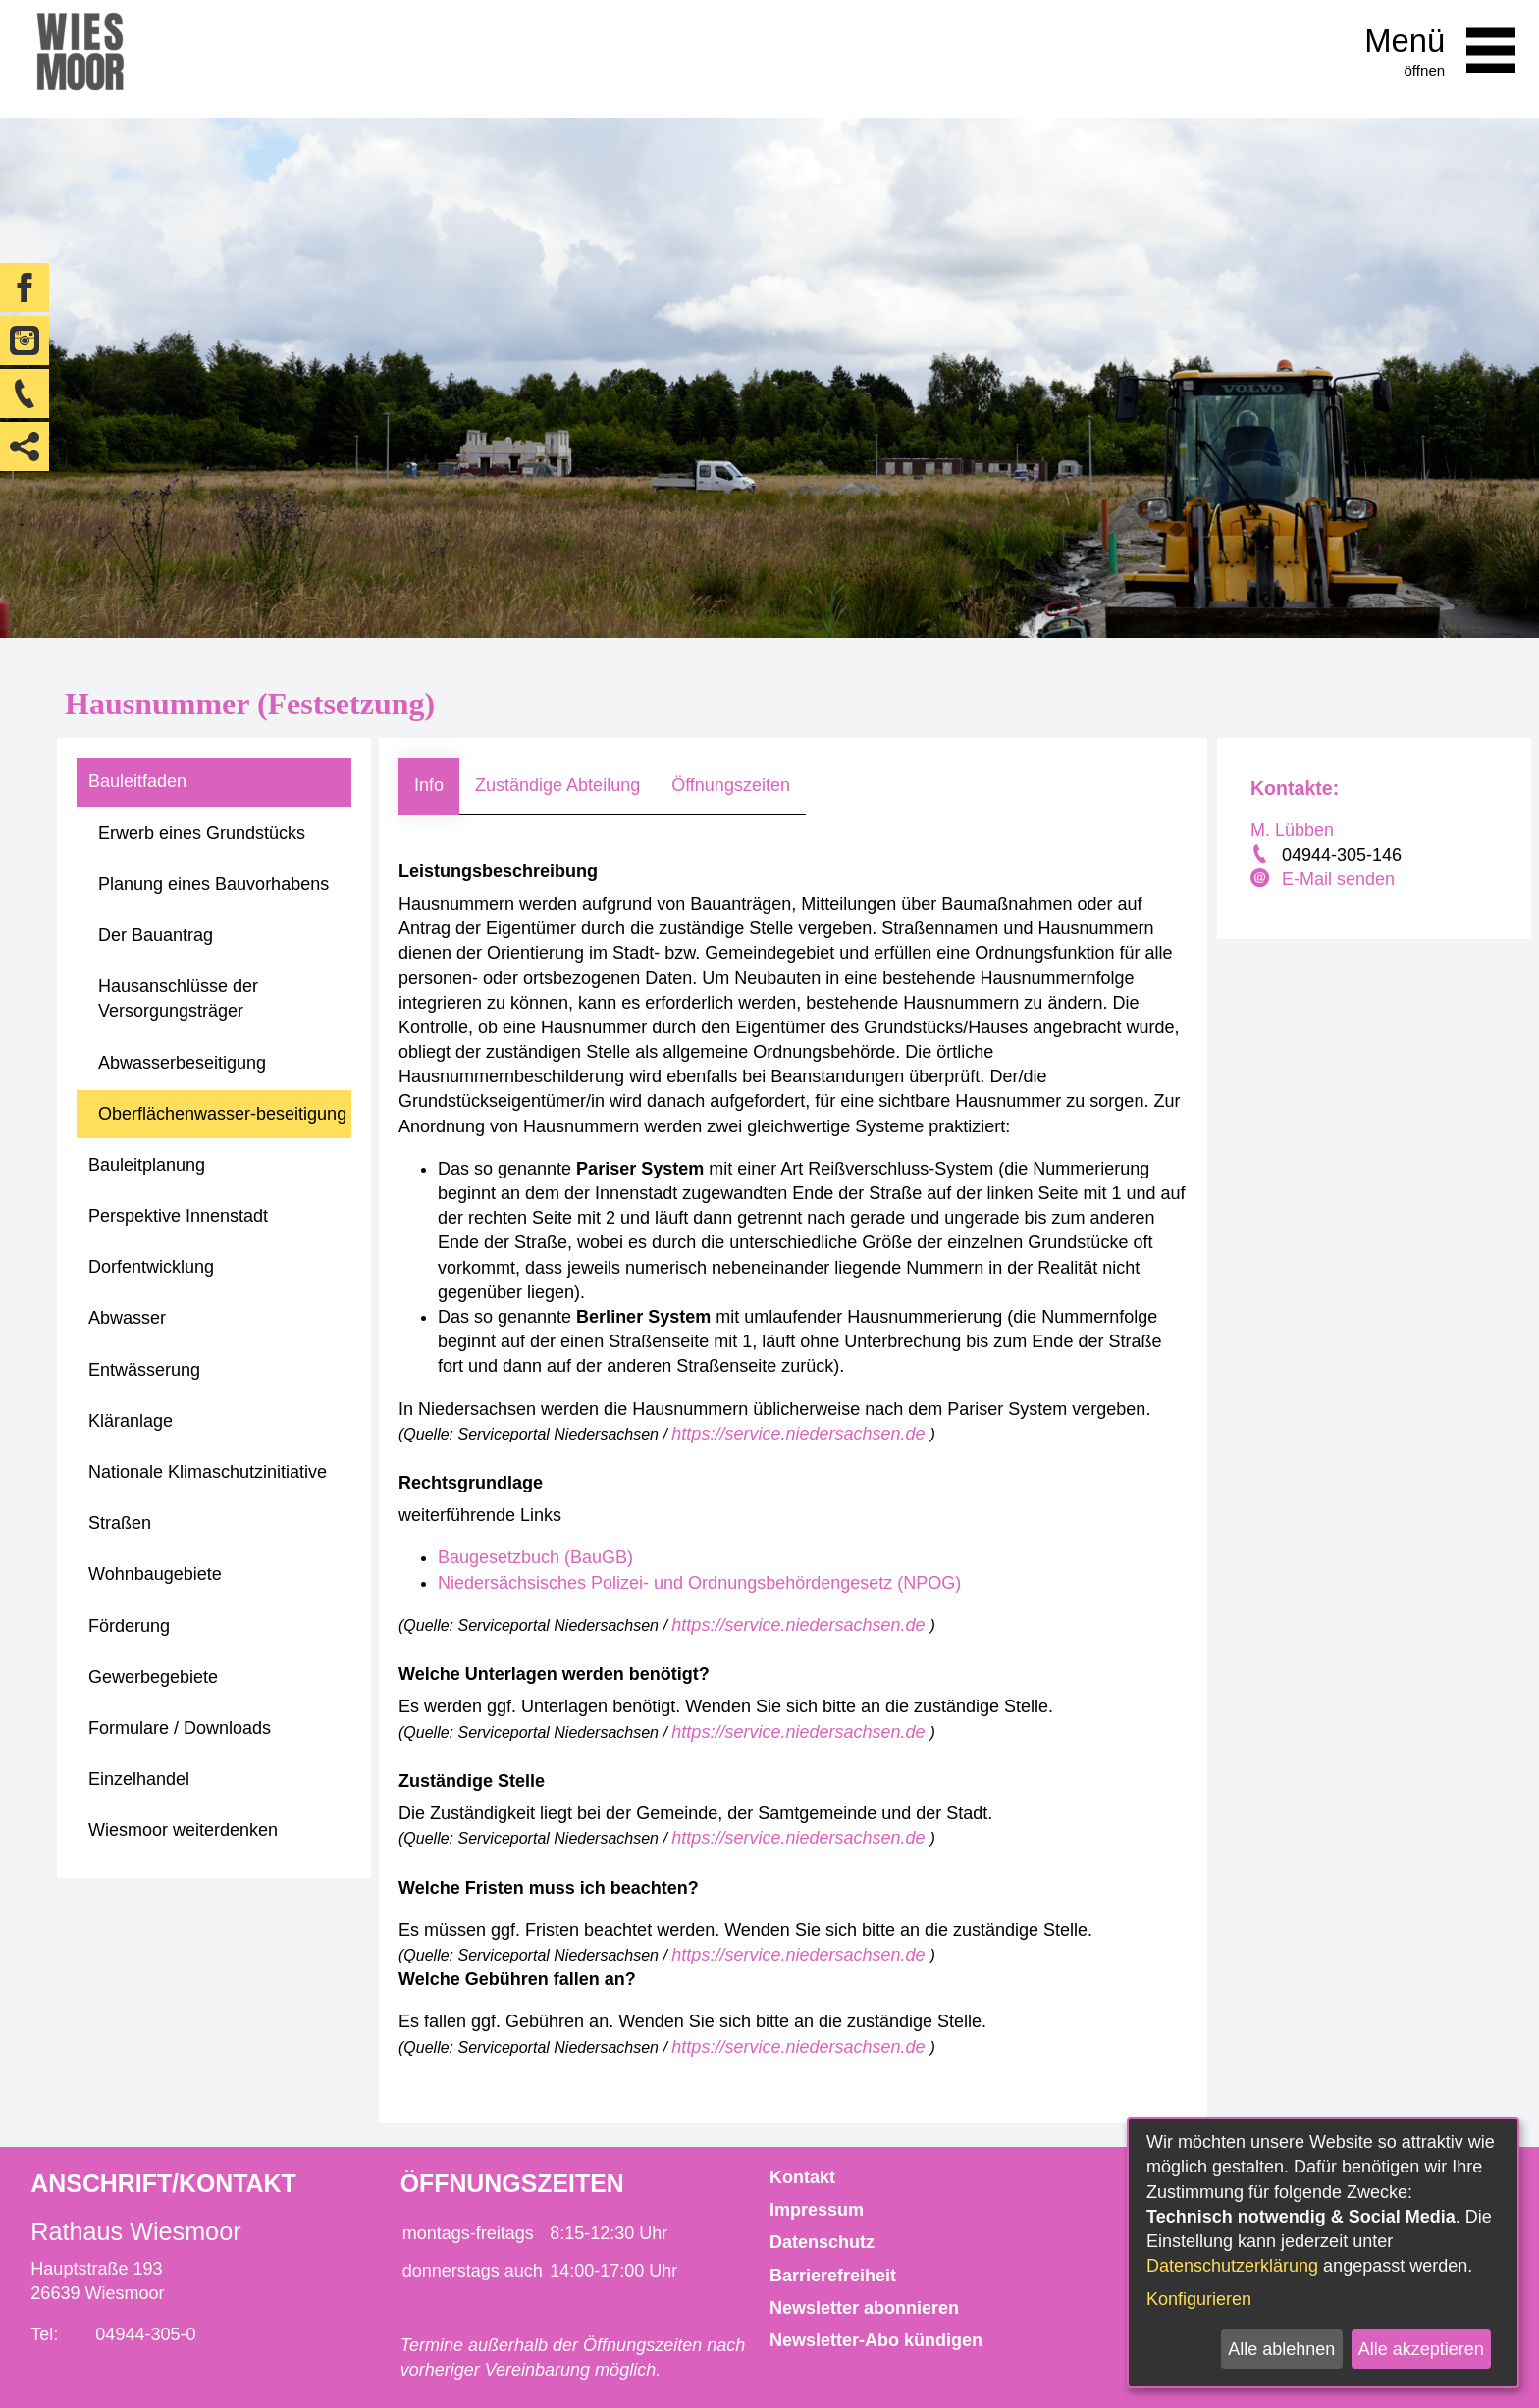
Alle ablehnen (1281, 2349)
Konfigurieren (1198, 2299)
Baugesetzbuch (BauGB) (535, 1557)
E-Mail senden (1338, 879)
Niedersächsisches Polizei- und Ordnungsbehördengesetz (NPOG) (699, 1583)
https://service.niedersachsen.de (800, 1433)
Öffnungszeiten (730, 785)
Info (429, 785)
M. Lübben (1292, 830)
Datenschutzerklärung (1232, 2266)
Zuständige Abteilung (557, 785)
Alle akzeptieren (1421, 2349)
